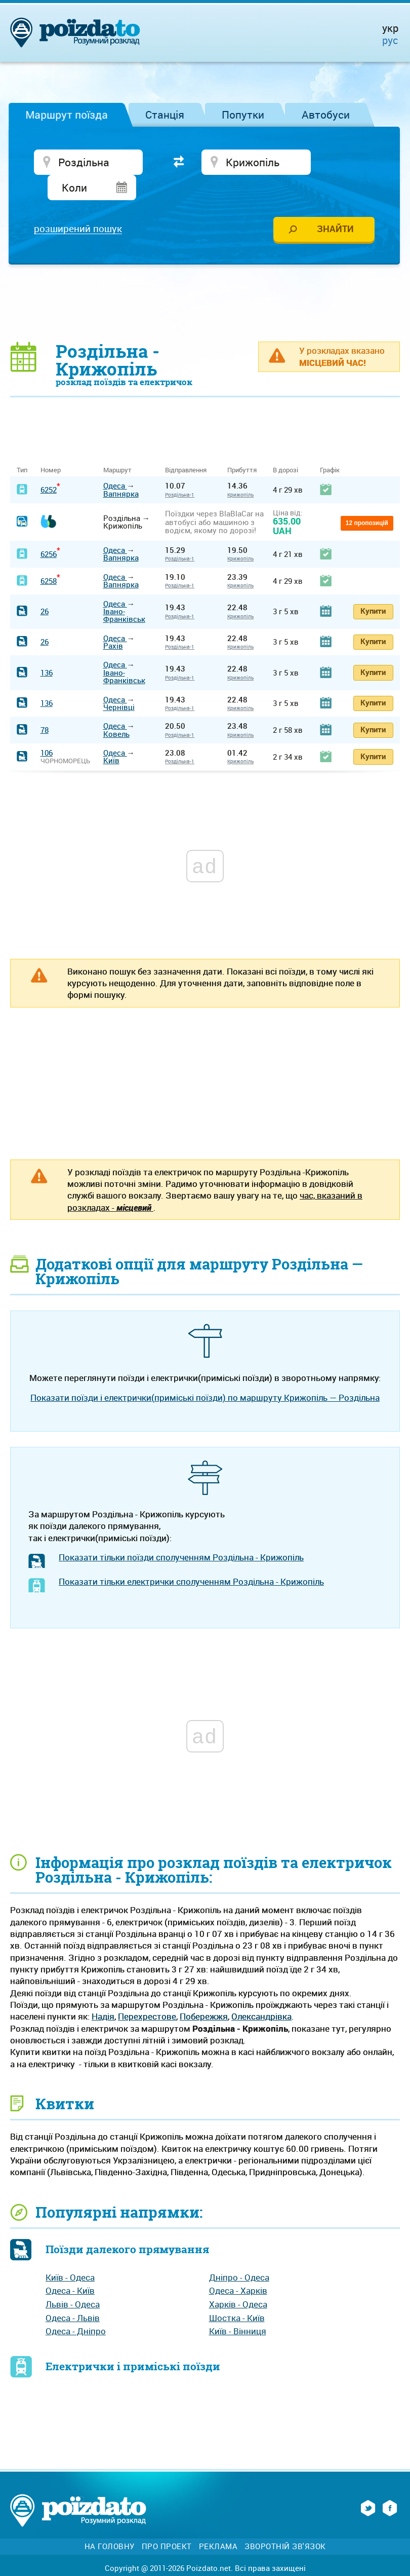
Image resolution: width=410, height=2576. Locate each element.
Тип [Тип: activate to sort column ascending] (22, 446)
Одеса (115, 462)
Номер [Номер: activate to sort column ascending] (50, 446)
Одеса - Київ (70, 2267)
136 (46, 649)
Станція (164, 114)
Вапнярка (121, 470)
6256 (48, 531)
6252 (48, 466)
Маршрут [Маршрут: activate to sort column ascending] (117, 446)
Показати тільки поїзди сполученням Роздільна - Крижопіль (181, 1534)
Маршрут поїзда (66, 114)
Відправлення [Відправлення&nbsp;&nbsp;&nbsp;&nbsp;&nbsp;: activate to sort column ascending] (189, 446)
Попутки (243, 114)
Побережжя (204, 1993)
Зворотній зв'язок (285, 2523)
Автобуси (326, 114)
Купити (373, 587)
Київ (111, 737)
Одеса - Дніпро (76, 2308)
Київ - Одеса (70, 2254)
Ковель (116, 710)
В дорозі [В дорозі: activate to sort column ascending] (285, 446)
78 (44, 706)
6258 (48, 557)
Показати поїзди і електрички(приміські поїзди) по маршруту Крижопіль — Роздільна (205, 1374)
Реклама (218, 2523)
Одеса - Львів (73, 2294)
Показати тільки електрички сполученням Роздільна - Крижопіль (191, 1558)
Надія (103, 1993)
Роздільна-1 (179, 471)
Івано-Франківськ (124, 592)
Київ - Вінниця (237, 2308)
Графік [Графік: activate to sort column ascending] (330, 446)
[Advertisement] (205, 279)
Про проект (167, 2523)
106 (46, 729)
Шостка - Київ (237, 2294)
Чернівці (119, 684)
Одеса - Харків (238, 2267)
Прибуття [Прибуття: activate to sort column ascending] (242, 446)
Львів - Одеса (73, 2281)
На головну (110, 2523)
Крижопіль (240, 471)
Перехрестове (147, 1993)
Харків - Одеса (238, 2281)
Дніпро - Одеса (239, 2254)
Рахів (113, 622)
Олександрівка (261, 1993)
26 (44, 588)
